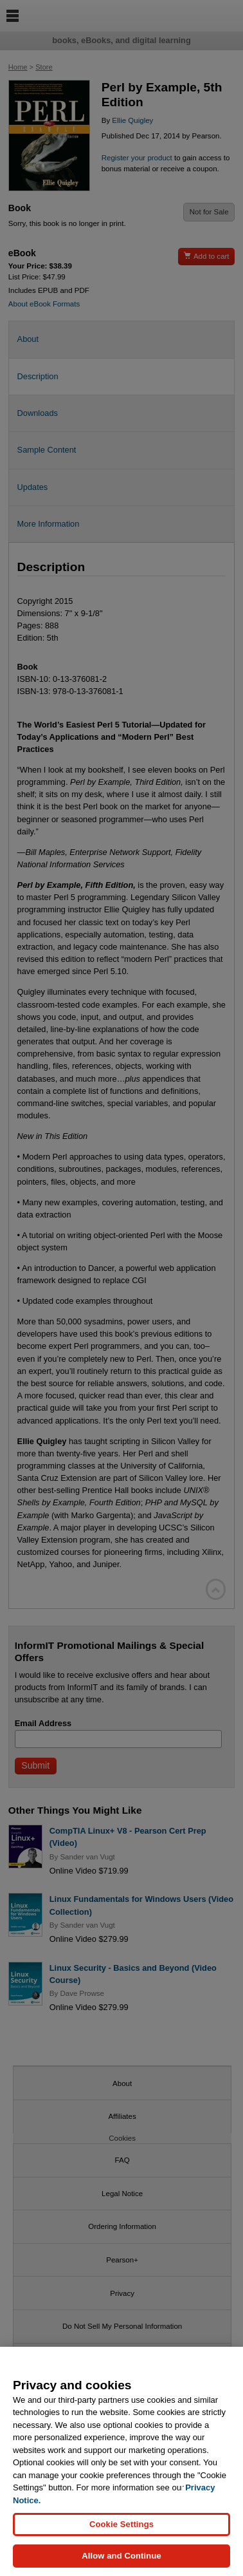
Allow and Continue (121, 2557)
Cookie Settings (121, 2525)
